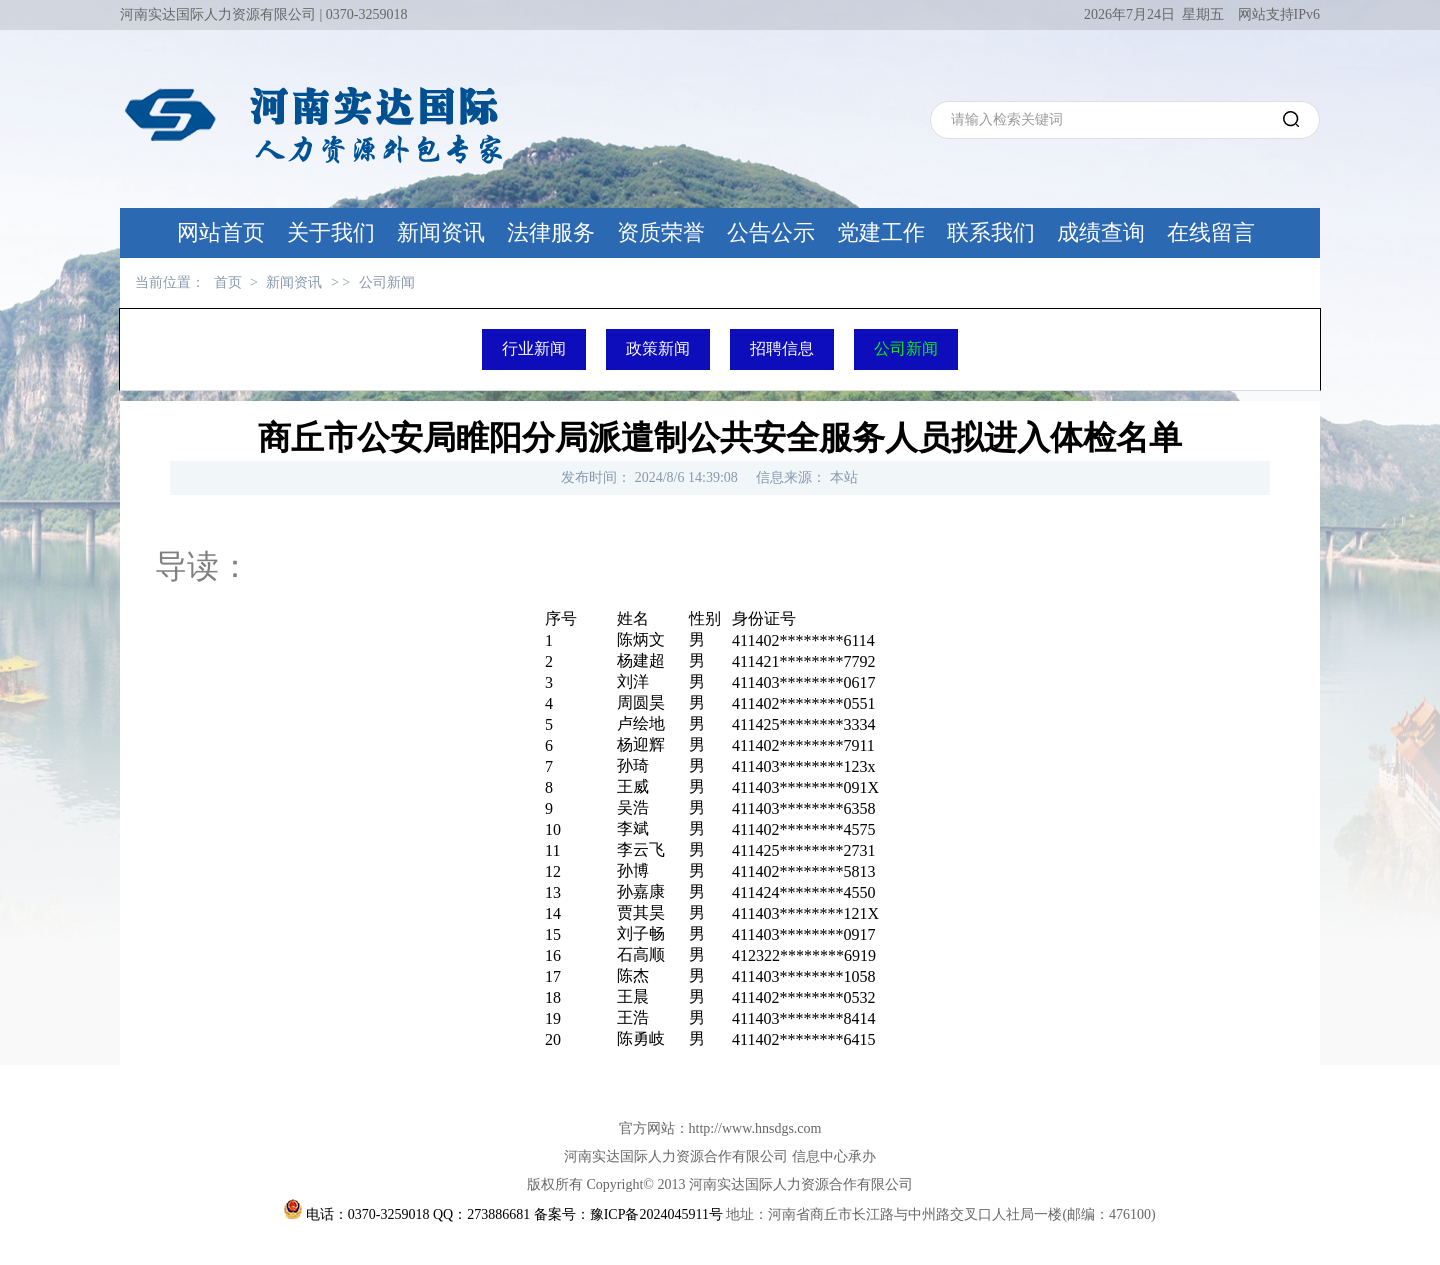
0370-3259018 (367, 14)
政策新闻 (658, 348)
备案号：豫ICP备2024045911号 (628, 1214)
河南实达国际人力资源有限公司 (218, 14)
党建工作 (881, 232)
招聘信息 (782, 348)
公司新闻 (387, 282)
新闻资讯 (441, 232)
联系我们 (991, 232)
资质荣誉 (661, 232)
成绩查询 (1101, 232)
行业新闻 (534, 348)
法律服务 (551, 232)
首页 (228, 282)
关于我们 (331, 232)
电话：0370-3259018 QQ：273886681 (417, 1214)
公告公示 (771, 232)
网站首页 (221, 232)
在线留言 (1211, 232)
